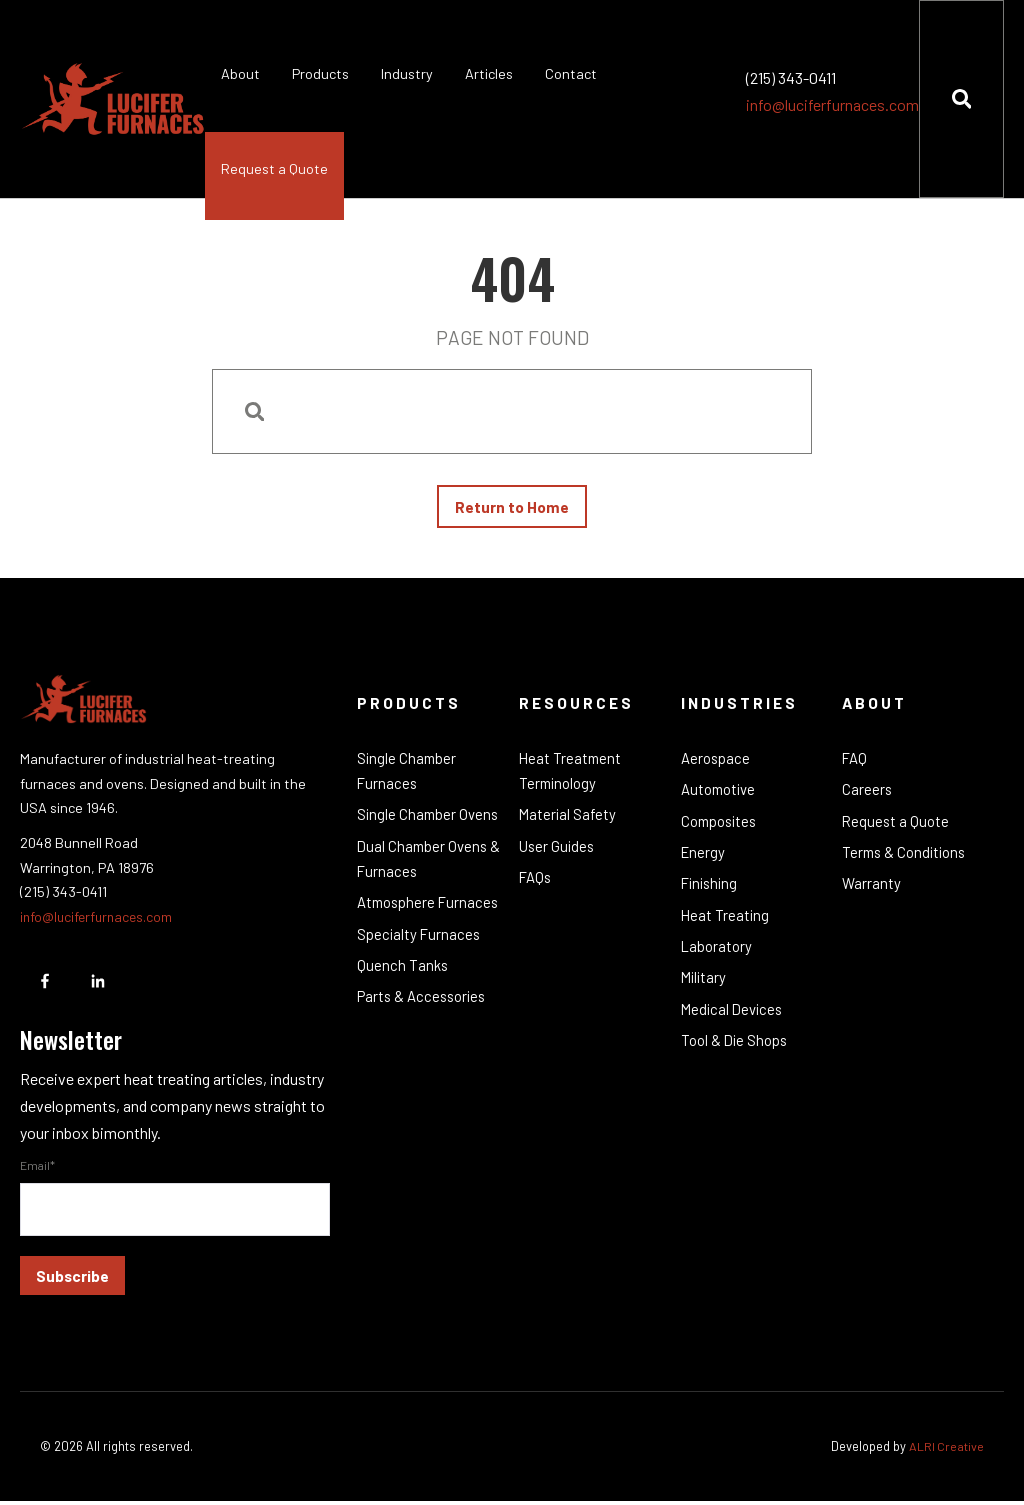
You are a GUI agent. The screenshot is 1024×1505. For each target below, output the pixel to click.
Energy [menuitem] (704, 859)
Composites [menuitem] (721, 827)
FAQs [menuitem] (536, 885)
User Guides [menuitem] (558, 853)
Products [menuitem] (320, 73)
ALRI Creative (946, 1450)
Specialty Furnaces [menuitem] (420, 969)
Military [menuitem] (705, 988)
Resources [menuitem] (577, 706)
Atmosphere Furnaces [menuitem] (397, 924)
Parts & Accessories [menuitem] (424, 1034)
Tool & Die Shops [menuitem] (735, 1053)
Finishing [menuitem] (711, 892)
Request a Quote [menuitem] (274, 168)
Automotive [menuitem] (719, 795)
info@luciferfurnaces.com (831, 104)
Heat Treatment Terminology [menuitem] (571, 776)
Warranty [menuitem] (871, 892)
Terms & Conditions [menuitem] (906, 859)
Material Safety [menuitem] (568, 821)
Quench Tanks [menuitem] (403, 1001)
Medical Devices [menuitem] (734, 1021)
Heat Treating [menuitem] (726, 924)
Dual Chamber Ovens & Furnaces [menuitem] (424, 866)
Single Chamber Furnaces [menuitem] (408, 776)
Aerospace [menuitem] (716, 763)
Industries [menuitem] (740, 706)
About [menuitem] (240, 73)
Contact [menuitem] (571, 73)
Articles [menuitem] (489, 73)
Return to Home (512, 508)
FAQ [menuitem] (855, 763)
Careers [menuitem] (867, 795)
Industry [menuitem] (407, 73)
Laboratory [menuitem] (717, 956)
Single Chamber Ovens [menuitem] (429, 821)
